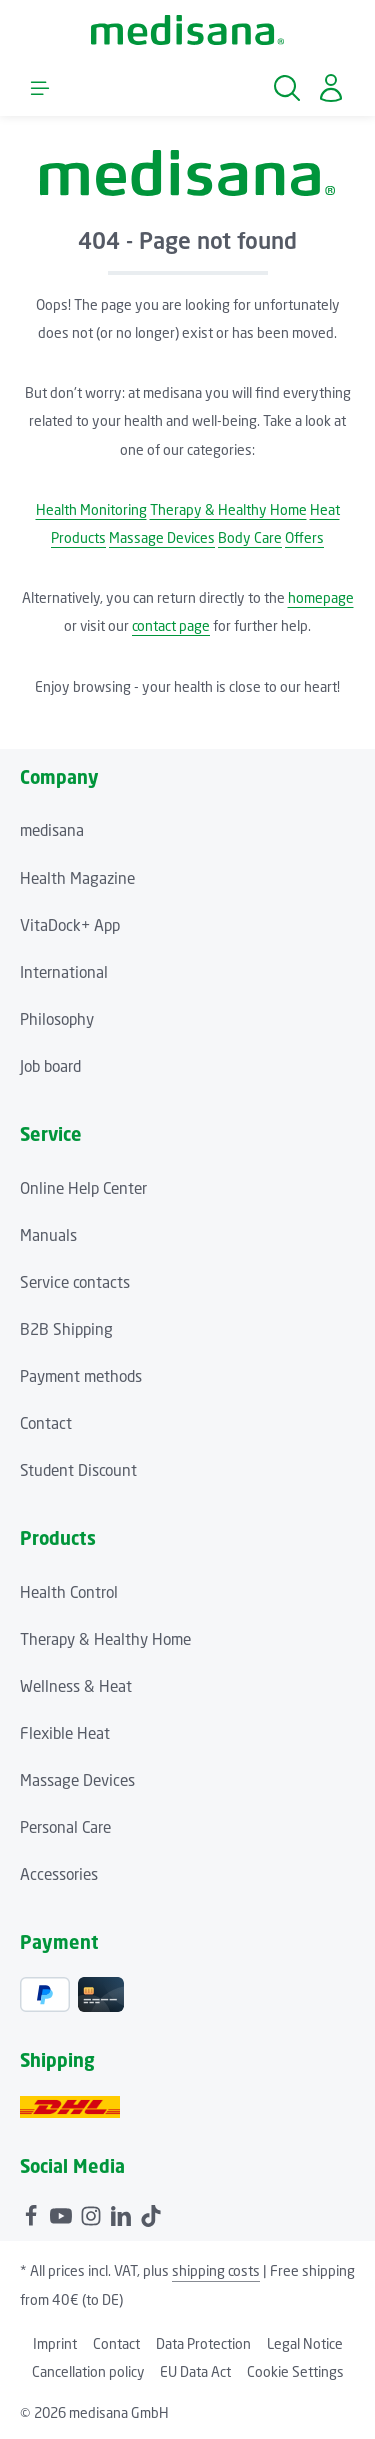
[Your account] (331, 88)
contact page (171, 625)
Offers (304, 537)
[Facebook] (33, 2213)
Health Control (69, 1592)
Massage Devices (162, 537)
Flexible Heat (65, 1733)
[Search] (287, 88)
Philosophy (57, 1019)
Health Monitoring (91, 509)
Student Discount (78, 1470)
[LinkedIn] (123, 2213)
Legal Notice (305, 2343)
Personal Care (65, 1827)
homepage (321, 597)
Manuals (48, 1235)
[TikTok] (151, 2213)
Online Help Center (83, 1188)
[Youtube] (63, 2213)
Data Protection (203, 2343)
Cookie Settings (295, 2371)
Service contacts (75, 1282)
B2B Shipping (66, 1329)
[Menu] (40, 88)
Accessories (59, 1874)
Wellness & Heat (76, 1686)
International (64, 972)
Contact (46, 1423)
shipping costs (216, 2270)
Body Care (250, 537)
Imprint (55, 2343)
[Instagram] (93, 2213)
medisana (52, 830)
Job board (50, 1066)
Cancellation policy (88, 2371)
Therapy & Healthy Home (228, 509)
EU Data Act (195, 2371)
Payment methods (81, 1376)
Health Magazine (77, 878)
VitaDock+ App (70, 925)
